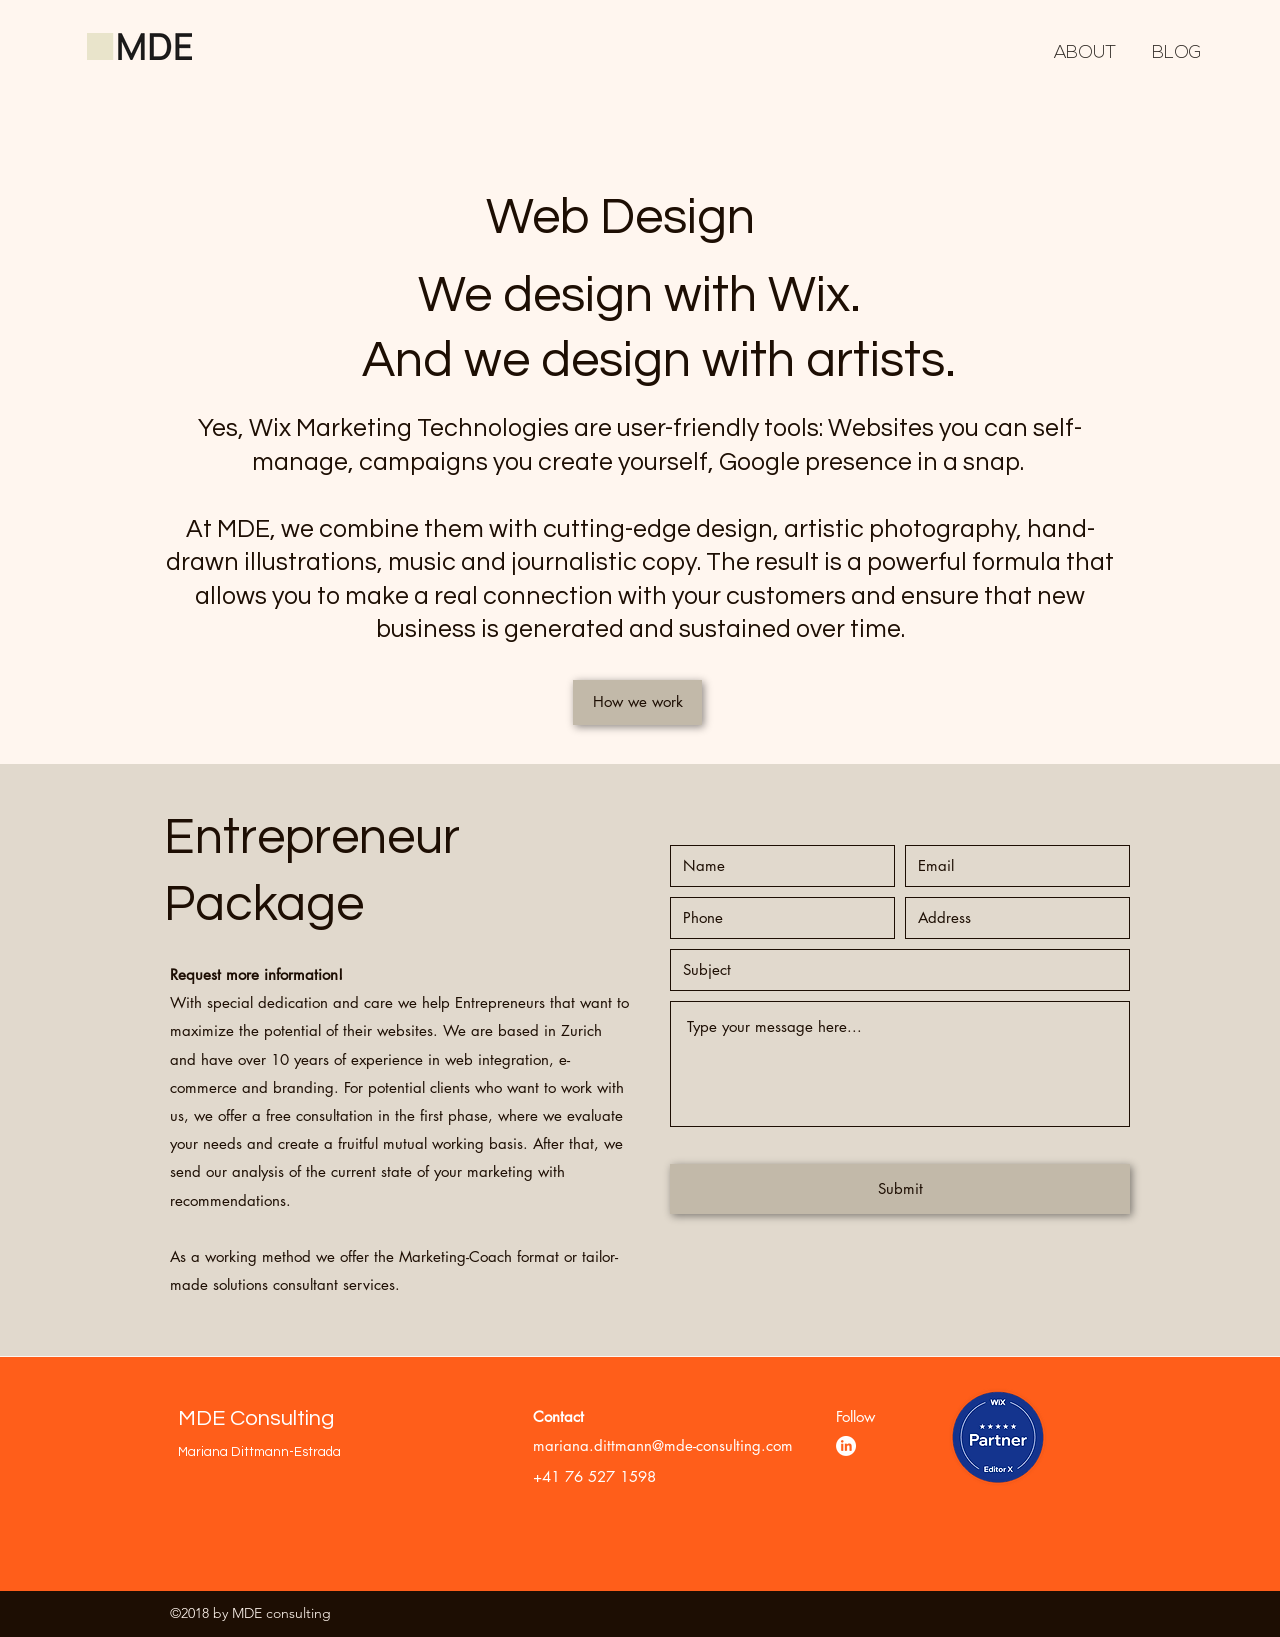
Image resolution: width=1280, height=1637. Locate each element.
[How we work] (637, 702)
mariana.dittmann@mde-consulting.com (663, 1445)
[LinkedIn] (846, 1446)
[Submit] (900, 1189)
